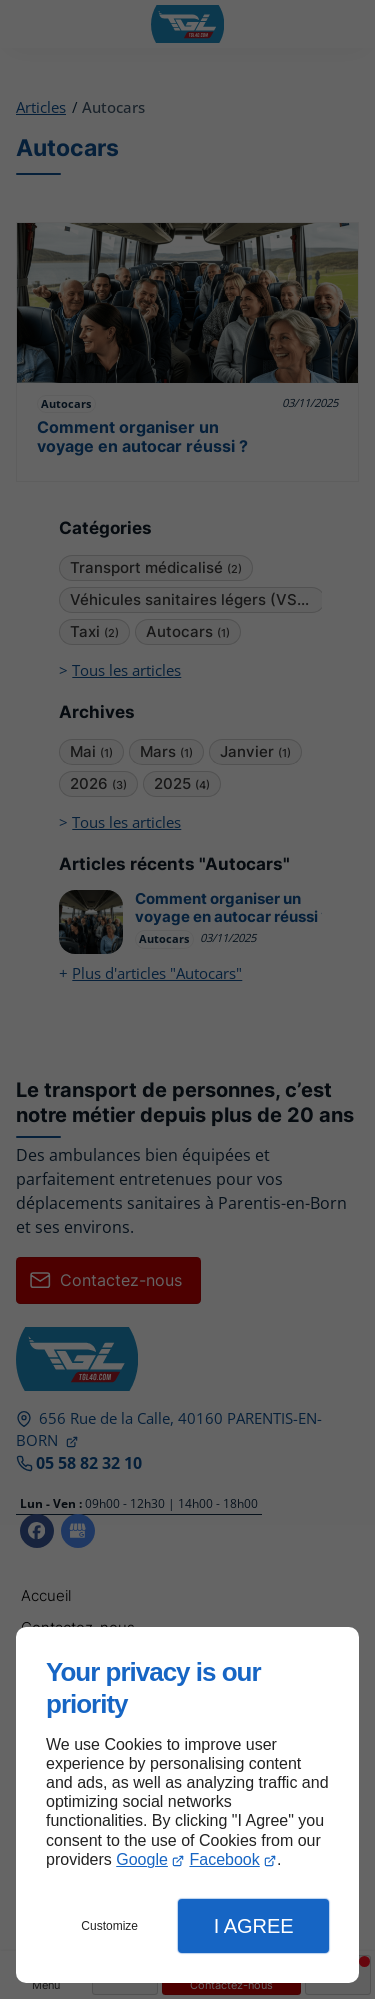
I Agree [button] (254, 1926)
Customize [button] (109, 1926)
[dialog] (187, 1805)
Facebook (224, 1859)
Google (142, 1859)
